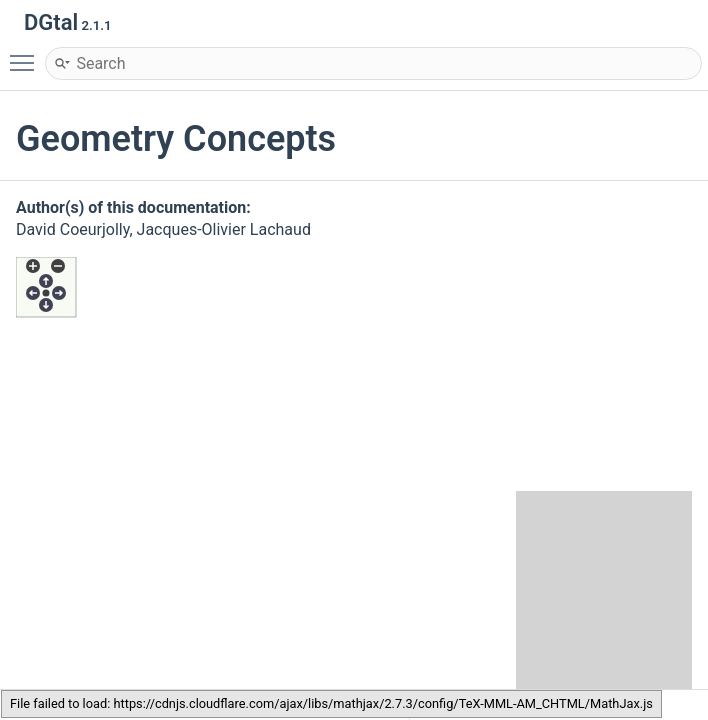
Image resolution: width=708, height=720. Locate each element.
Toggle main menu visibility (27, 54)
